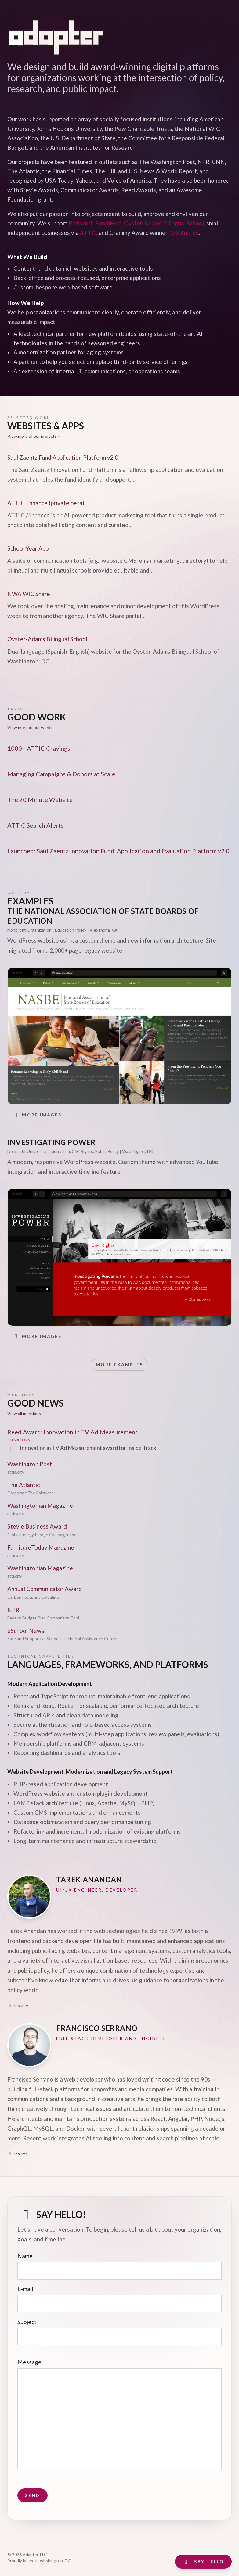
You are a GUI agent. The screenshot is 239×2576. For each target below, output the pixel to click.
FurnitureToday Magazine (40, 1547)
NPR (13, 1609)
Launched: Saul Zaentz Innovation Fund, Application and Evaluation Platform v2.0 (118, 850)
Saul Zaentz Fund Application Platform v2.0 (62, 457)
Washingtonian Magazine (40, 1505)
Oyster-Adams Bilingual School (164, 223)
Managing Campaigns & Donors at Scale (61, 774)
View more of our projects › (33, 436)
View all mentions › (25, 1413)
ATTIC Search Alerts (35, 825)
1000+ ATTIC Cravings (38, 748)
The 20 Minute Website (40, 799)
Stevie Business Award (37, 1526)
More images (37, 1114)
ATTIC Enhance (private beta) (45, 502)
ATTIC (88, 232)
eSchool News (25, 1630)
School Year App (28, 548)
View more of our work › (30, 727)
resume (17, 2005)
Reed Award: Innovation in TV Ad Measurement (72, 1431)
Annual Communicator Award (44, 1588)
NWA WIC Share (28, 593)
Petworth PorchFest (95, 223)
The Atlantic (23, 1484)
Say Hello (203, 2561)
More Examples (119, 1364)
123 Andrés (184, 232)
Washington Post (29, 1464)
